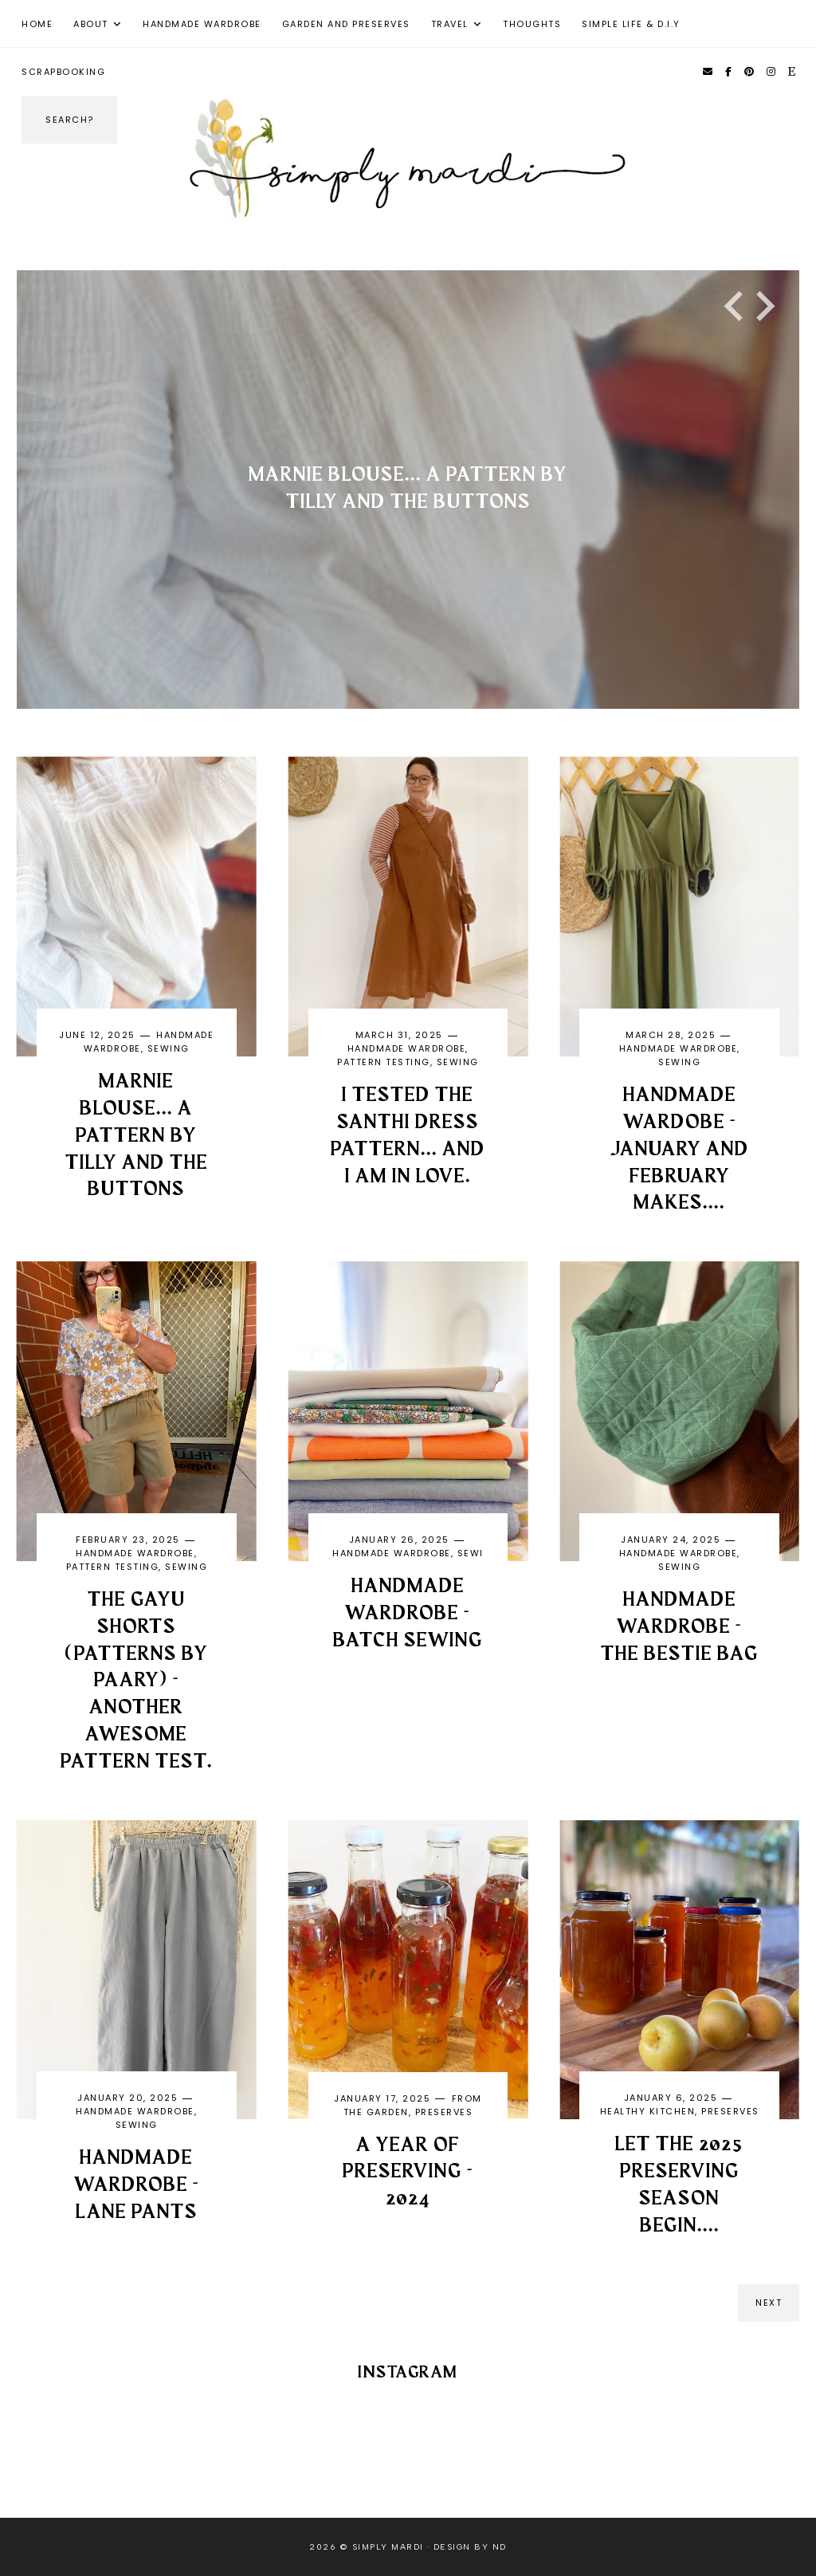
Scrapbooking (63, 71)
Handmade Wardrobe (202, 24)
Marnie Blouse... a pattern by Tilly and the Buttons (136, 1136)
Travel (450, 24)
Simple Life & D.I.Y (631, 24)
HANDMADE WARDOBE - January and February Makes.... (679, 1149)
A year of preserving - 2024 (408, 2172)
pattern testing (383, 1062)
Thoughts (532, 24)
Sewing (168, 1048)
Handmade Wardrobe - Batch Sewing (408, 1613)
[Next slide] (763, 306)
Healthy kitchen (648, 2111)
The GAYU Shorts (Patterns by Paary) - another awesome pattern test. (137, 1681)
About (90, 24)
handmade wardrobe (406, 1048)
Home (37, 24)
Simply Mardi (388, 2547)
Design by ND (470, 2547)
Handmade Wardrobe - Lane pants (136, 2185)
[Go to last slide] (735, 306)
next (768, 2302)
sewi (470, 1553)
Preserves (444, 2112)
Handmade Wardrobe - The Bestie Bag (680, 1627)
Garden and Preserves (346, 24)
